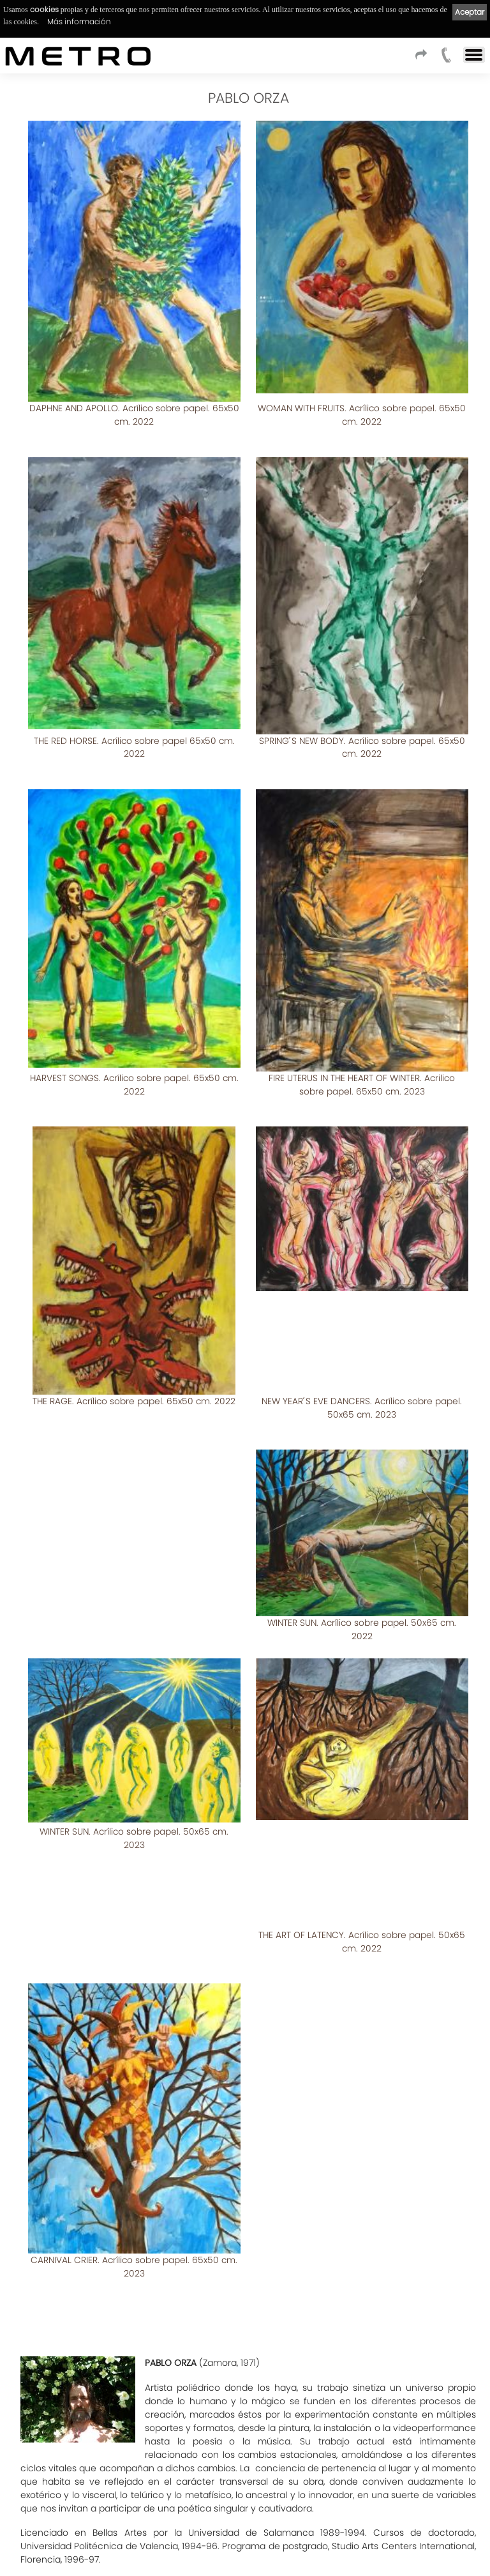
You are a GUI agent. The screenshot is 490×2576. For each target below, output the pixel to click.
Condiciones (32, 2536)
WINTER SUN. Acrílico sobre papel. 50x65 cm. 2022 (134, 1577)
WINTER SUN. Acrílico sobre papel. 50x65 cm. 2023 (361, 1577)
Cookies (220, 2536)
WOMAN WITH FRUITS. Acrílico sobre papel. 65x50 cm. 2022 (362, 415)
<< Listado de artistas (245, 2447)
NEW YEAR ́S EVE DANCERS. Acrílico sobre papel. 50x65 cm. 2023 (362, 1369)
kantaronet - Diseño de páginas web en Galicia (424, 2561)
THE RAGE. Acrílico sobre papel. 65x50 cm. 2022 (134, 1362)
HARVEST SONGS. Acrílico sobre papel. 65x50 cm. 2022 (134, 1058)
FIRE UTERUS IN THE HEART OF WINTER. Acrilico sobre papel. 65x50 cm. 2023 (362, 1058)
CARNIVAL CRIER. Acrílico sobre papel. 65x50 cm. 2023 (361, 1889)
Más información (79, 21)
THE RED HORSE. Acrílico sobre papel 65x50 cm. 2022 (134, 734)
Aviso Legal (85, 2536)
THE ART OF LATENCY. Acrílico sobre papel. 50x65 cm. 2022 (134, 1889)
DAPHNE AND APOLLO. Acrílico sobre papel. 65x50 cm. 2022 (134, 415)
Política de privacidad (155, 2536)
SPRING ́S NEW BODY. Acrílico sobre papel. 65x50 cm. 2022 (362, 734)
